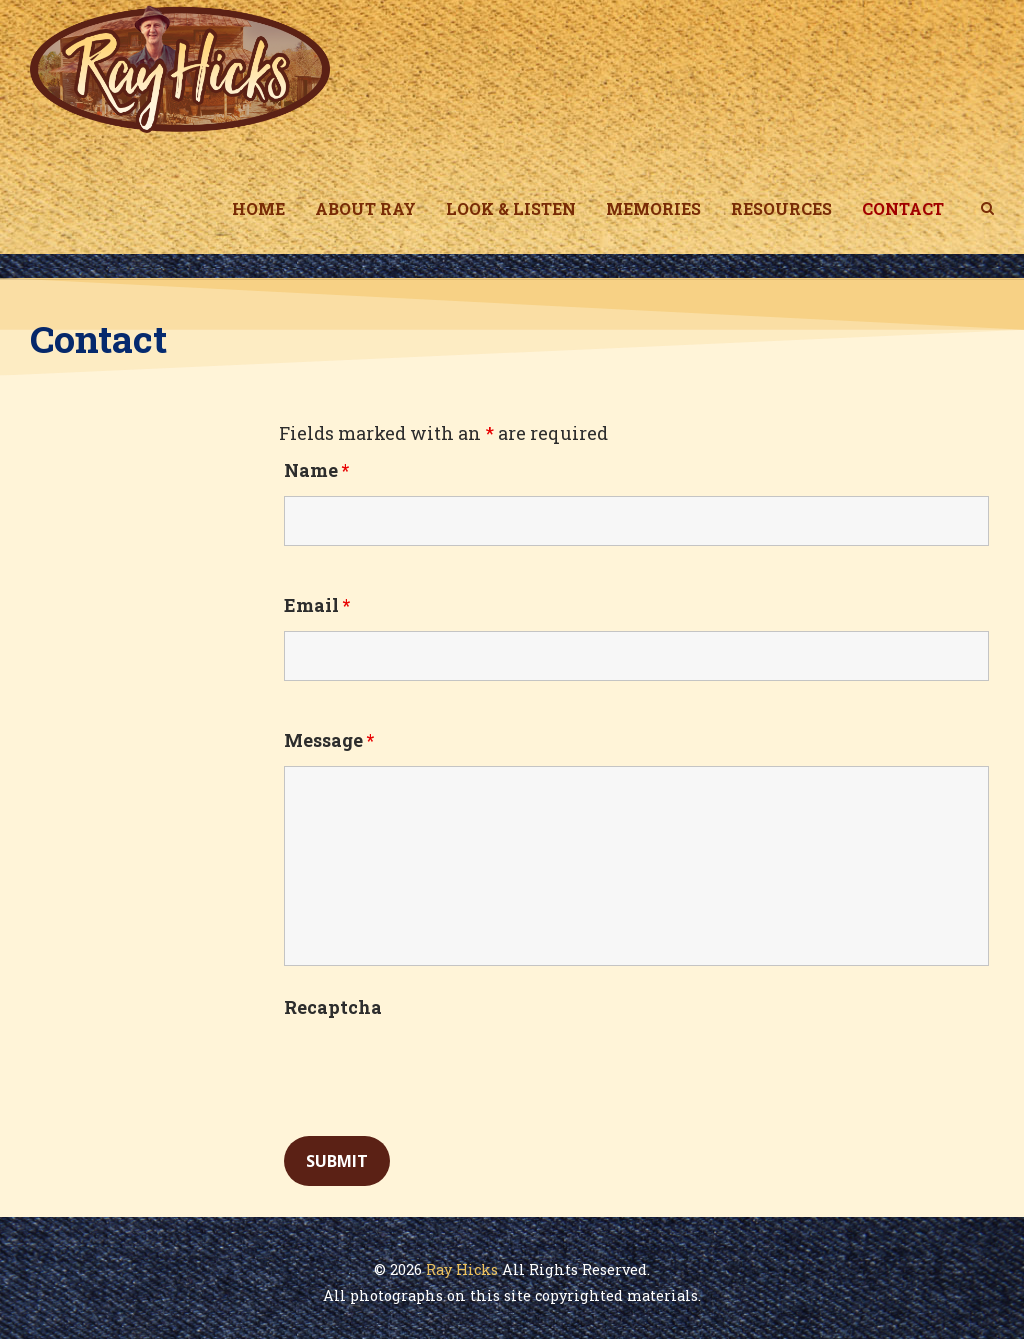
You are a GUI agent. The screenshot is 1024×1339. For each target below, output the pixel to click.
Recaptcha (333, 1007)
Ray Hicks (462, 1269)
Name (316, 470)
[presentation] (436, 1072)
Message (329, 740)
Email (317, 605)
